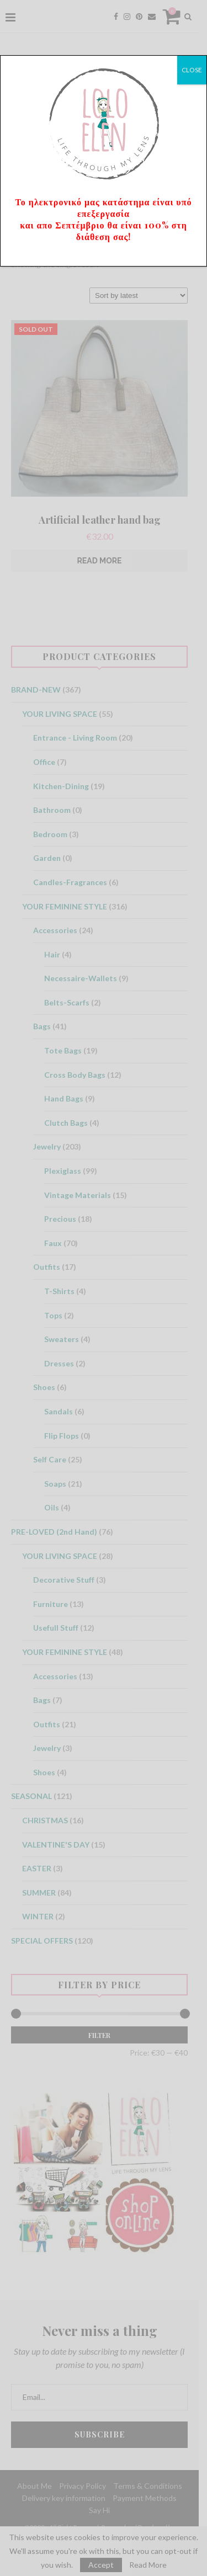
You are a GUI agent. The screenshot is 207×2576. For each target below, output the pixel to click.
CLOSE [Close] (192, 70)
